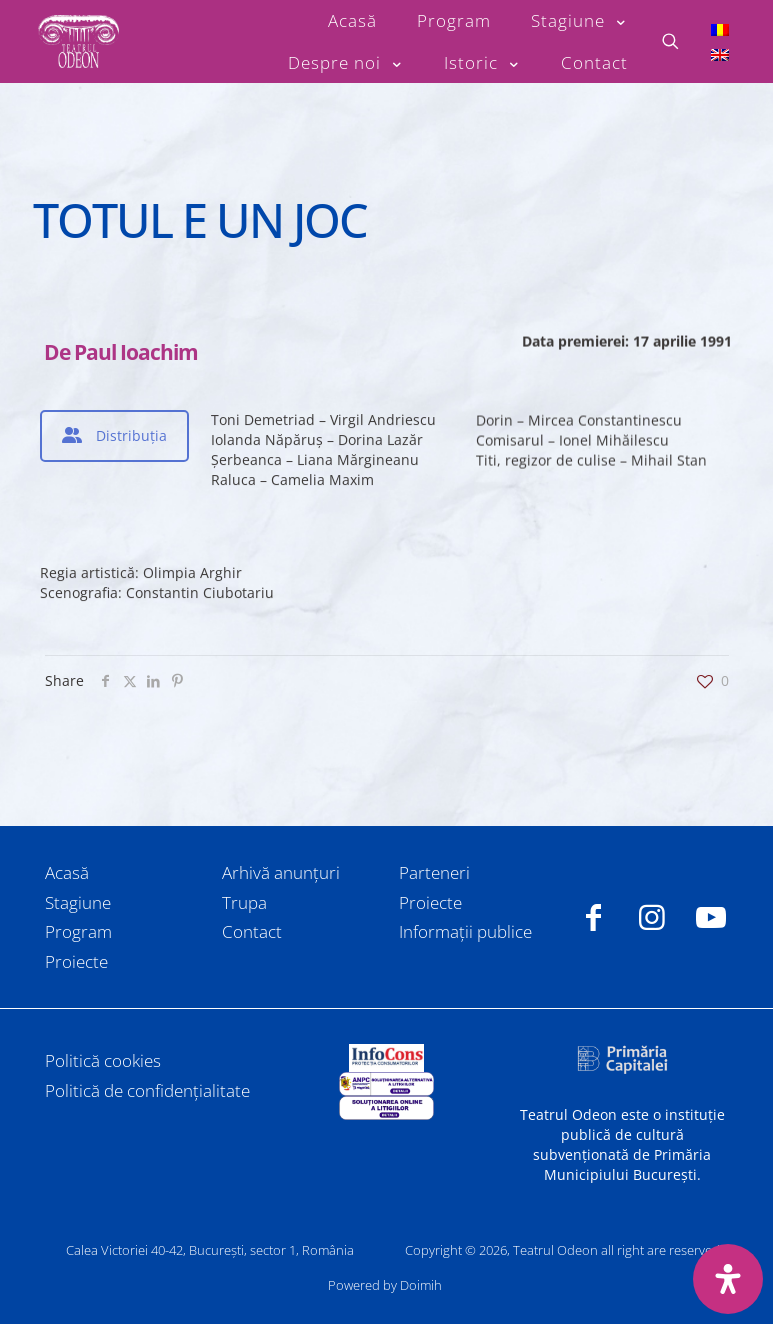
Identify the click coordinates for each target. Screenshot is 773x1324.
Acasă (67, 872)
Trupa (244, 902)
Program (78, 931)
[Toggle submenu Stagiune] (579, 21)
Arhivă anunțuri (281, 872)
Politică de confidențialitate (147, 1090)
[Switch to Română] (720, 28)
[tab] (114, 436)
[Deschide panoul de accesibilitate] (728, 1279)
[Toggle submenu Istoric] (482, 63)
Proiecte (76, 961)
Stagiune (78, 902)
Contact (252, 931)
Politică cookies (103, 1060)
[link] (386, 1058)
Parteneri (434, 872)
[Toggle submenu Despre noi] (346, 63)
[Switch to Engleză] (720, 54)
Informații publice (465, 931)
